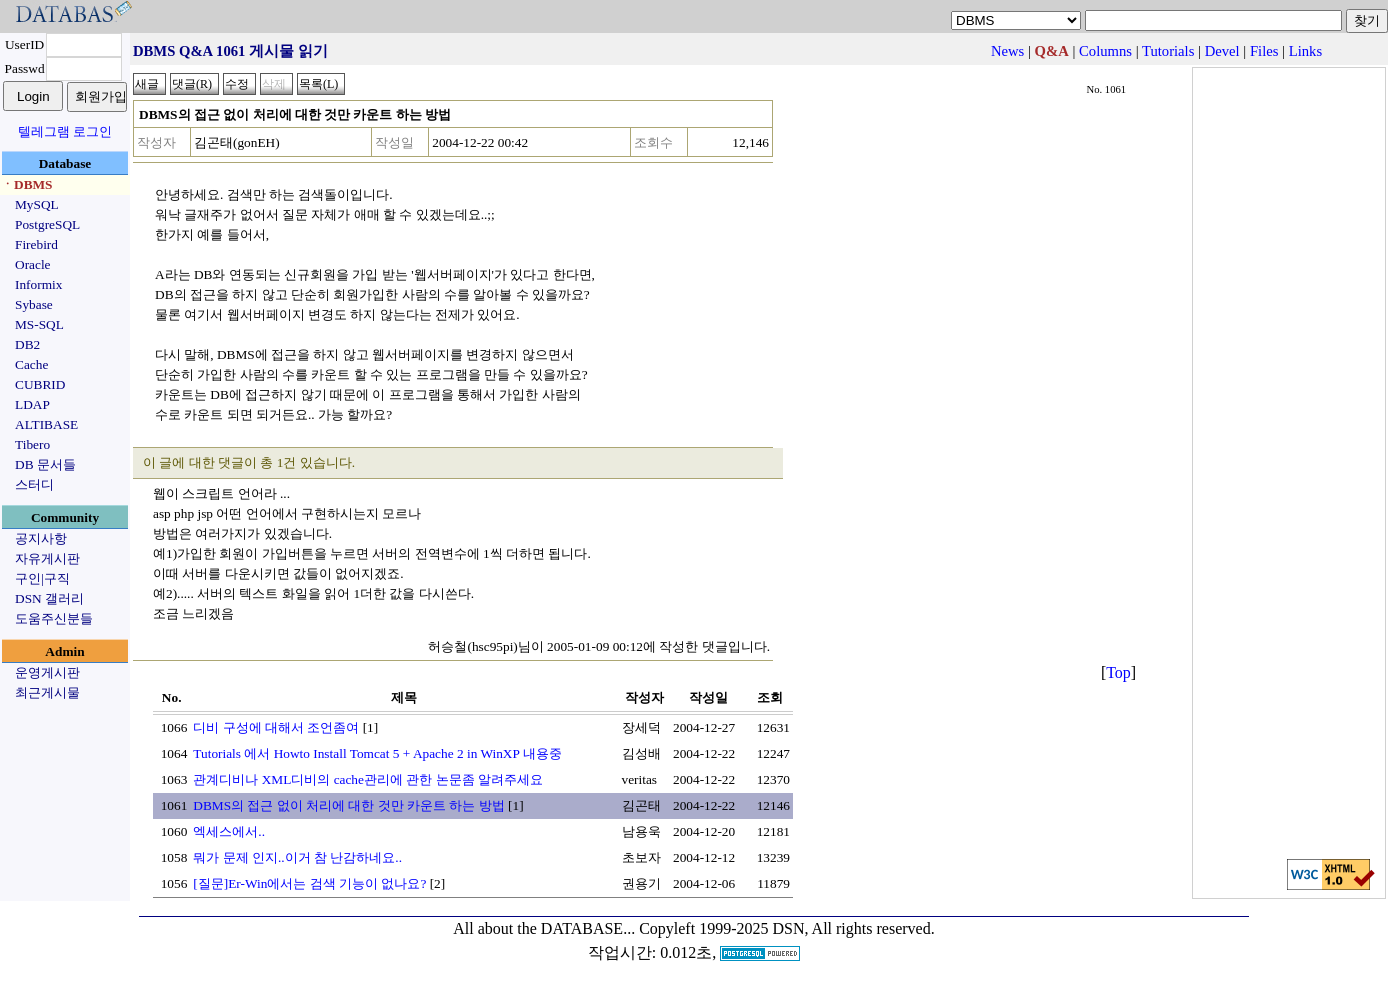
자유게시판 (47, 558)
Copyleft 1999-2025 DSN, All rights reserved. (787, 928)
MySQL (37, 204)
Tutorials (1168, 51)
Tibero (32, 444)
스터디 (34, 484)
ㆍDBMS (27, 184)
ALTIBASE (46, 424)
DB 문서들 (45, 464)
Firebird (36, 244)
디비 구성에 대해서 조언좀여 (276, 727)
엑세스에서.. (229, 831)
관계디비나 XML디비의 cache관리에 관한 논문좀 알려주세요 (368, 779)
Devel (1222, 51)
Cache (31, 364)
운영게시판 (47, 672)
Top (1118, 672)
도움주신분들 (54, 618)
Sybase (34, 304)
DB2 (27, 344)
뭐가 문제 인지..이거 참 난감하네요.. (297, 857)
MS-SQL (39, 324)
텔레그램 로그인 (65, 131)
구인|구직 (42, 578)
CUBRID (40, 384)
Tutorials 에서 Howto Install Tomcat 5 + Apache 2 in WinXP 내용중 (377, 753)
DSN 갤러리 (49, 598)
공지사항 (41, 538)
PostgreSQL (47, 224)
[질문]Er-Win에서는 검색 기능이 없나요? (309, 883)
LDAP (32, 404)
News (1007, 51)
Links (1305, 51)
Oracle (33, 264)
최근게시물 (47, 692)
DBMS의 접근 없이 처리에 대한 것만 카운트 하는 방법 (348, 805)
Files (1264, 51)
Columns (1105, 51)
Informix (38, 284)
